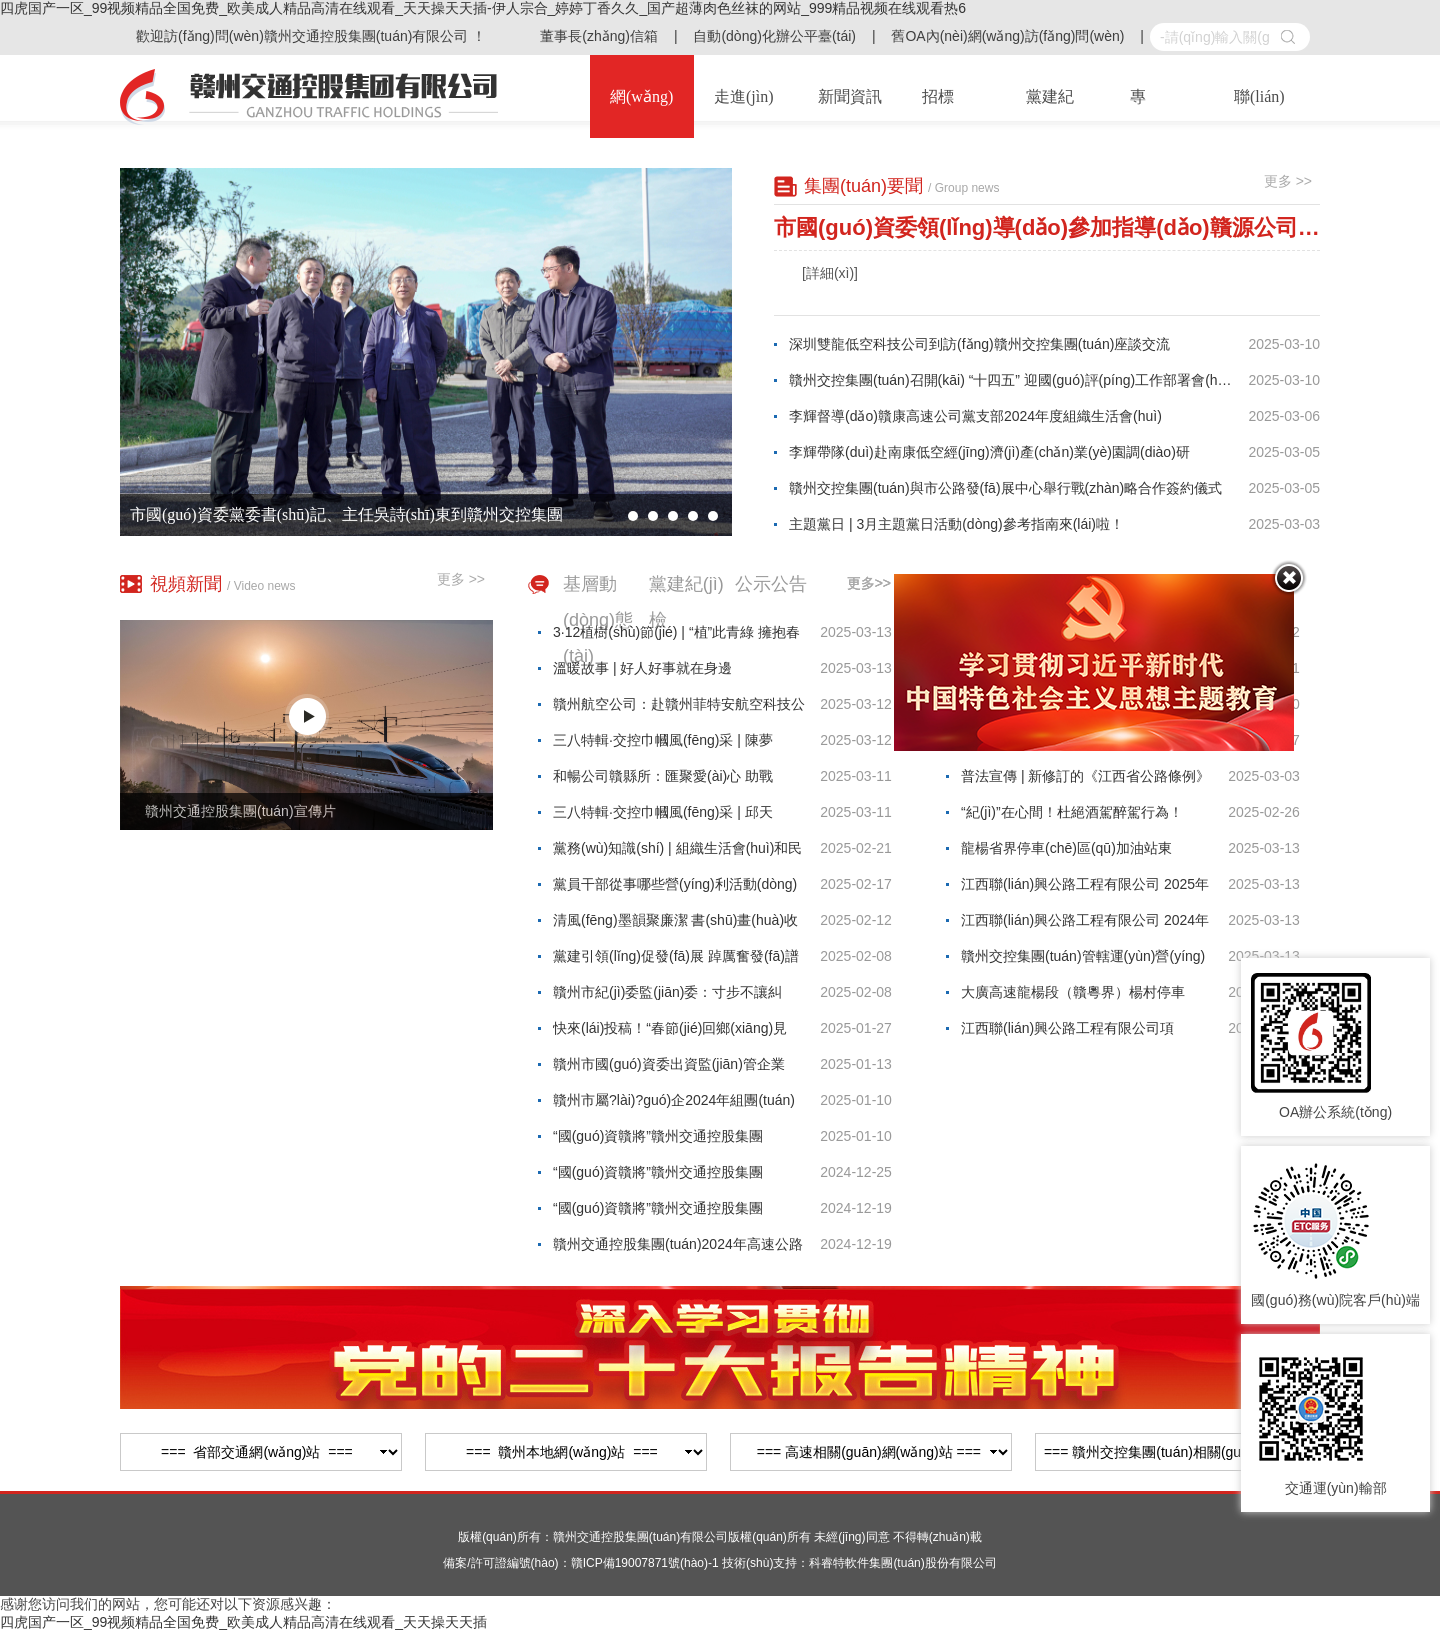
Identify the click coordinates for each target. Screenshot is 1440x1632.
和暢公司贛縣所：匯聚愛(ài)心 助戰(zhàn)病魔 (663, 781)
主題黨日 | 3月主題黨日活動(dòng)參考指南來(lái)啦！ (956, 524)
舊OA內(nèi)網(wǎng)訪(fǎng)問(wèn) (1007, 36)
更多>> (869, 583)
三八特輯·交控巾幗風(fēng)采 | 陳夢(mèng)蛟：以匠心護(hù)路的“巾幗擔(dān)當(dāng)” (667, 745)
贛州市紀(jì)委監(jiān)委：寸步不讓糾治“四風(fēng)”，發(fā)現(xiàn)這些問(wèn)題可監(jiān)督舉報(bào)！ (667, 997)
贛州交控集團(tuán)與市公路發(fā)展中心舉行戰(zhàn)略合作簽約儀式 (1005, 488)
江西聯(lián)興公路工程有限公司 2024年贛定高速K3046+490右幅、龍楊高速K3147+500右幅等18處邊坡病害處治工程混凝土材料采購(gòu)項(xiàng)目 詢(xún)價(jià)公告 (1085, 925)
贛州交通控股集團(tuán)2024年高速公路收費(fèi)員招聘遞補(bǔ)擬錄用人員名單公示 (678, 1249)
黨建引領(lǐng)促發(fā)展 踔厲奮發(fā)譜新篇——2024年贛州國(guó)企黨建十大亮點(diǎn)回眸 (676, 961)
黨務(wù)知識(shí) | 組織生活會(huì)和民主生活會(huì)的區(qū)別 (677, 853)
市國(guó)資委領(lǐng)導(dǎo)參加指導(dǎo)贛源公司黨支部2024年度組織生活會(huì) (1047, 227)
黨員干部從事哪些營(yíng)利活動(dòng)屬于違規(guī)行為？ (675, 889)
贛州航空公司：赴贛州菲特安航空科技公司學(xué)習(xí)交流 (679, 709)
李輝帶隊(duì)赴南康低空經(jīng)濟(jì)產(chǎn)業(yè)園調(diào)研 (989, 452)
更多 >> (1288, 181)
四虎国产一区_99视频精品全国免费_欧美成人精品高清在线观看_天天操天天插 (243, 1622)
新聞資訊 (850, 96)
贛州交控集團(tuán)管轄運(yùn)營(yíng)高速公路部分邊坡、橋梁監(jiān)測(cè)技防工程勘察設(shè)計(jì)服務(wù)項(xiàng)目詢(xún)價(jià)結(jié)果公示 (1086, 961)
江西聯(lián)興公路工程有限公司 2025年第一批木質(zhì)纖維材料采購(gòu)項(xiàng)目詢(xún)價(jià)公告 (1085, 889)
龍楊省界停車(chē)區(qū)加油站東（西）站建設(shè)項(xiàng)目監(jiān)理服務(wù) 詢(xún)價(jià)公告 (1084, 853)
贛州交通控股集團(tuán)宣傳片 (240, 811)
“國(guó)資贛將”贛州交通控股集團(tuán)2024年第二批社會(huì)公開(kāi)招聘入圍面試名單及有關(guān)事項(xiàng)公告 (678, 1213)
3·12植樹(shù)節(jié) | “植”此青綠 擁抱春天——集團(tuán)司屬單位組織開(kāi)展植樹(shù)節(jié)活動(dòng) (676, 637)
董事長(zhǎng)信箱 (599, 36)
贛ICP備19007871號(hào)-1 (645, 1563)
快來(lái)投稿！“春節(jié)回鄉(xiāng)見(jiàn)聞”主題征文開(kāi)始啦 (670, 1033)
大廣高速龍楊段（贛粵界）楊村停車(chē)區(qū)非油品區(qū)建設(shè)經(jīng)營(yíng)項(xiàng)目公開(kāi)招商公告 (1086, 997)
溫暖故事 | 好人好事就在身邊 (642, 668)
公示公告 (771, 584)
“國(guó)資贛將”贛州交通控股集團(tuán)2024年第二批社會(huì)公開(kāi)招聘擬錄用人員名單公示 (678, 1141)
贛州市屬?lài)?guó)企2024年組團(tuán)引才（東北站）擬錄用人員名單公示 (674, 1105)
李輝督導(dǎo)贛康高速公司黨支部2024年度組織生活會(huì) (975, 416)
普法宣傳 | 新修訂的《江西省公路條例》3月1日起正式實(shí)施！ (1085, 781)
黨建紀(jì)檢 (686, 602)
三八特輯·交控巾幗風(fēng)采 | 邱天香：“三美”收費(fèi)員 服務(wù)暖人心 (669, 817)
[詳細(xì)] (830, 273)
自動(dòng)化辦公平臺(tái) (774, 36)
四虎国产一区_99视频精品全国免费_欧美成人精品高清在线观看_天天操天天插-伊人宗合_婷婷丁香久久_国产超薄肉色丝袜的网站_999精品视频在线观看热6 (483, 8)
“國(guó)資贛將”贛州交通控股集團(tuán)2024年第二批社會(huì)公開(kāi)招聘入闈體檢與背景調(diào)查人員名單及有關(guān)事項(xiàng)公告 (678, 1177)
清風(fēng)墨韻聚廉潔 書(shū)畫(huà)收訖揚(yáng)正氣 (675, 925)
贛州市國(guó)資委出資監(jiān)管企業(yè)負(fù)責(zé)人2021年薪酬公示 (669, 1069)
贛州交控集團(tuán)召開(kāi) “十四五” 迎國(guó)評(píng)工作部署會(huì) (1011, 380)
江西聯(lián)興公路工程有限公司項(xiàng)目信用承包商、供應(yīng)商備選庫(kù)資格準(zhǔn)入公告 (1084, 1033)
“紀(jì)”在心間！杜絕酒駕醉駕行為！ (1072, 812)
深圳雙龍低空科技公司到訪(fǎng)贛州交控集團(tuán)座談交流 (979, 344)
